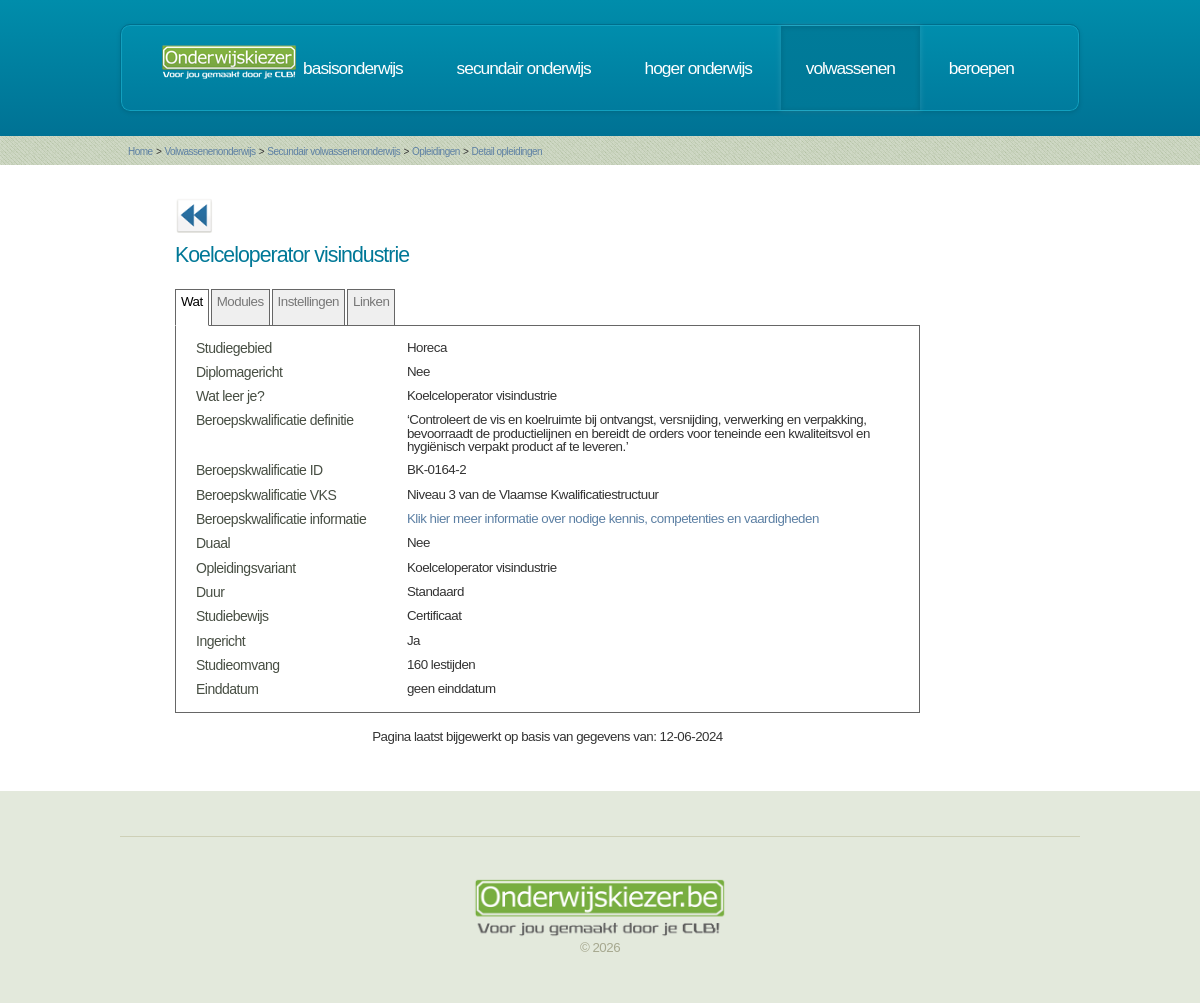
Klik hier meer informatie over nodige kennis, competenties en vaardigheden (613, 518)
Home (140, 151)
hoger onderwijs (698, 68)
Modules (240, 301)
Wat (192, 301)
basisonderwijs (353, 68)
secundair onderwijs (524, 68)
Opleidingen (436, 151)
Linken (371, 301)
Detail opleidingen (507, 151)
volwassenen (850, 68)
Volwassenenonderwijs (209, 151)
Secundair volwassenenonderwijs (333, 151)
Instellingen (308, 301)
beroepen (981, 68)
